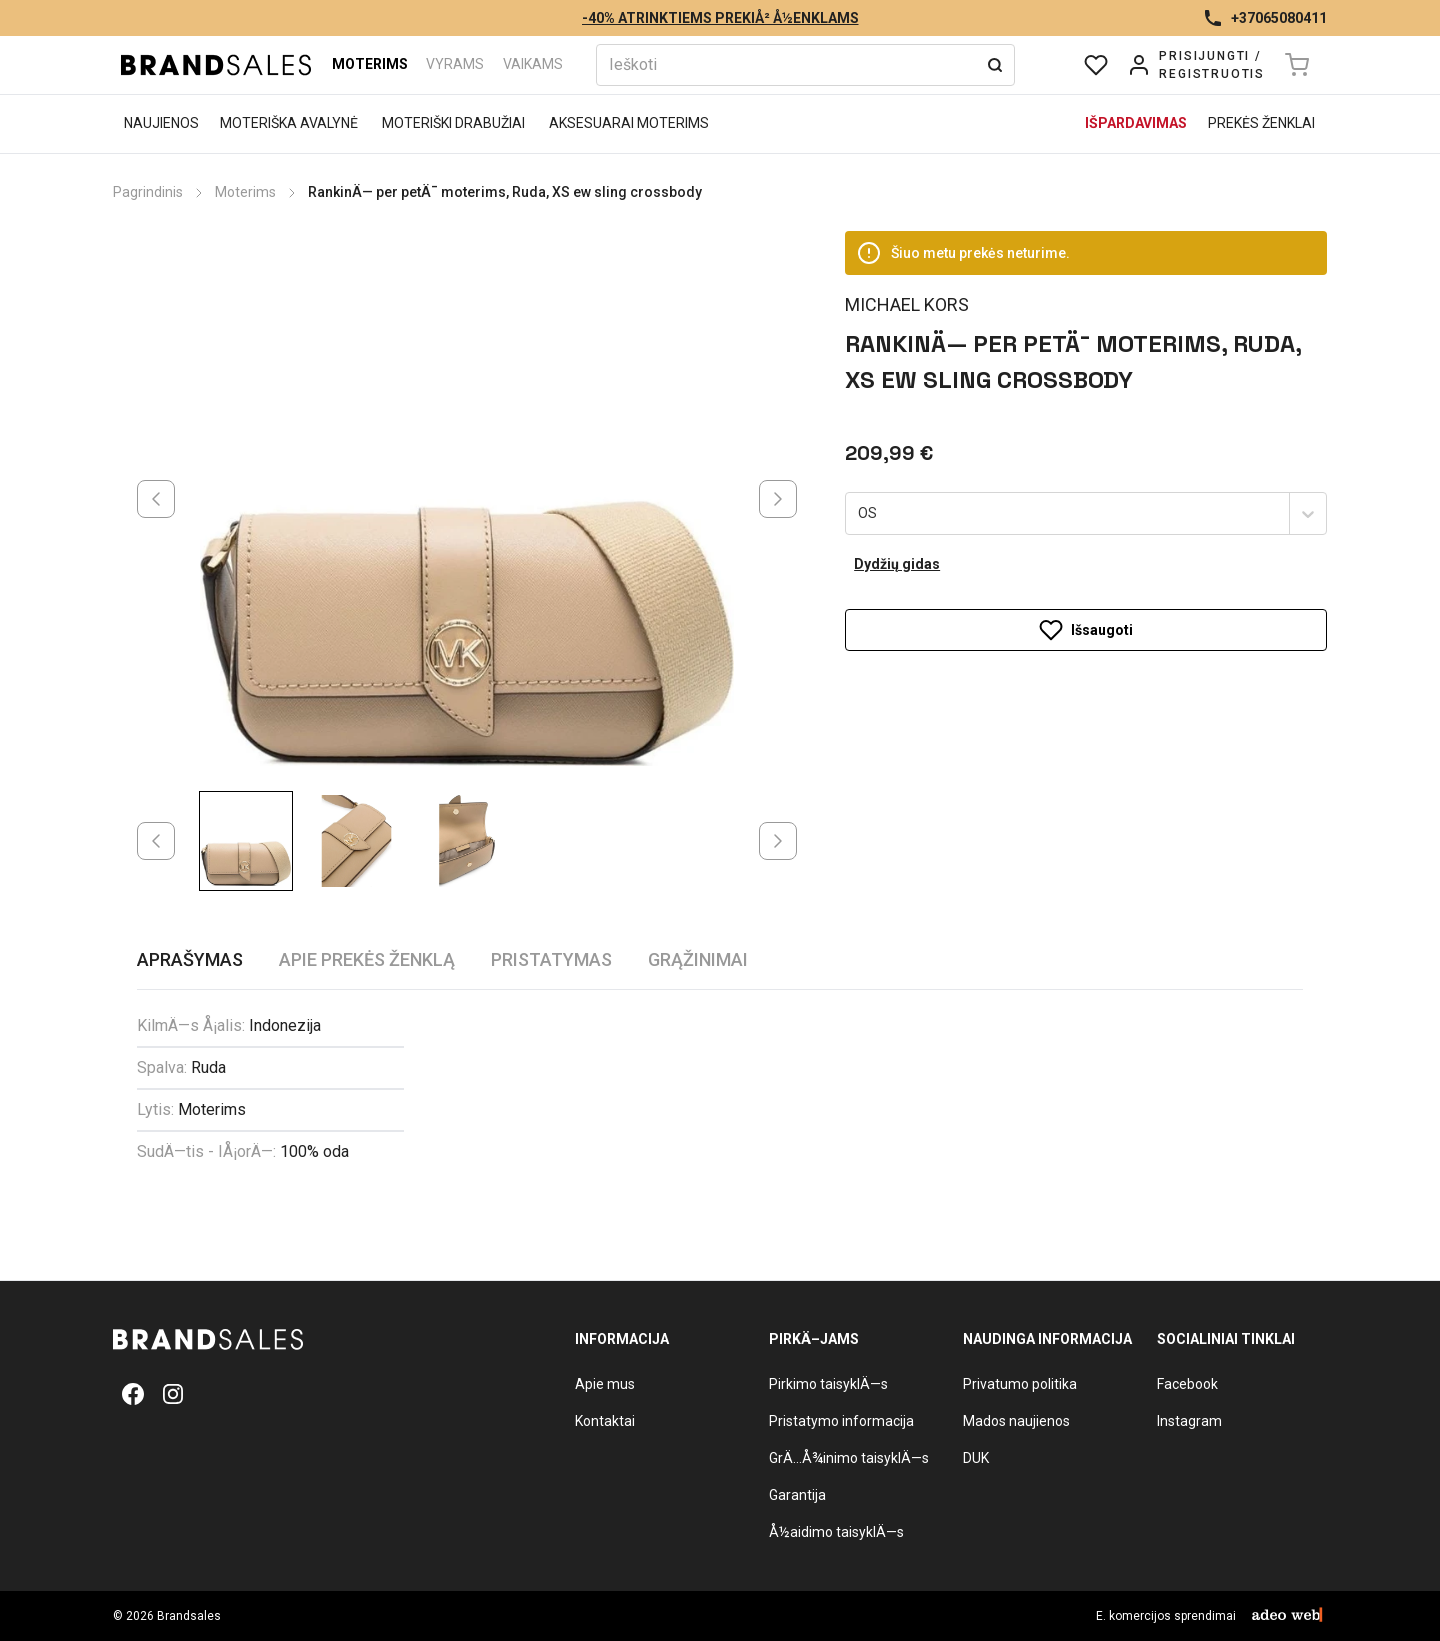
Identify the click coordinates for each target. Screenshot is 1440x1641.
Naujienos (161, 123)
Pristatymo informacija (841, 1421)
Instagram (1189, 1421)
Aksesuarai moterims (629, 123)
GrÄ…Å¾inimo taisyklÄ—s (849, 1458)
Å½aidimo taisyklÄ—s (836, 1532)
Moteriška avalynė (289, 123)
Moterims (370, 64)
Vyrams (455, 64)
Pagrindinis (148, 192)
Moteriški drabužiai (453, 123)
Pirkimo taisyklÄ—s (828, 1384)
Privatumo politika (1020, 1384)
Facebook (1187, 1384)
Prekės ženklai (1261, 123)
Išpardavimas (1136, 123)
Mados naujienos (1016, 1421)
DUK (976, 1458)
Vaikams (533, 64)
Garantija (797, 1495)
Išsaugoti (1086, 587)
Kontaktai (605, 1421)
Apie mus (605, 1384)
